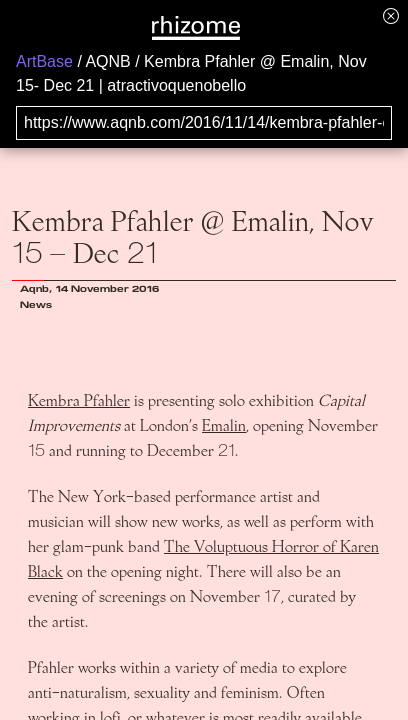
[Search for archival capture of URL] (204, 123)
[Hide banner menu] (391, 15)
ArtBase (44, 61)
